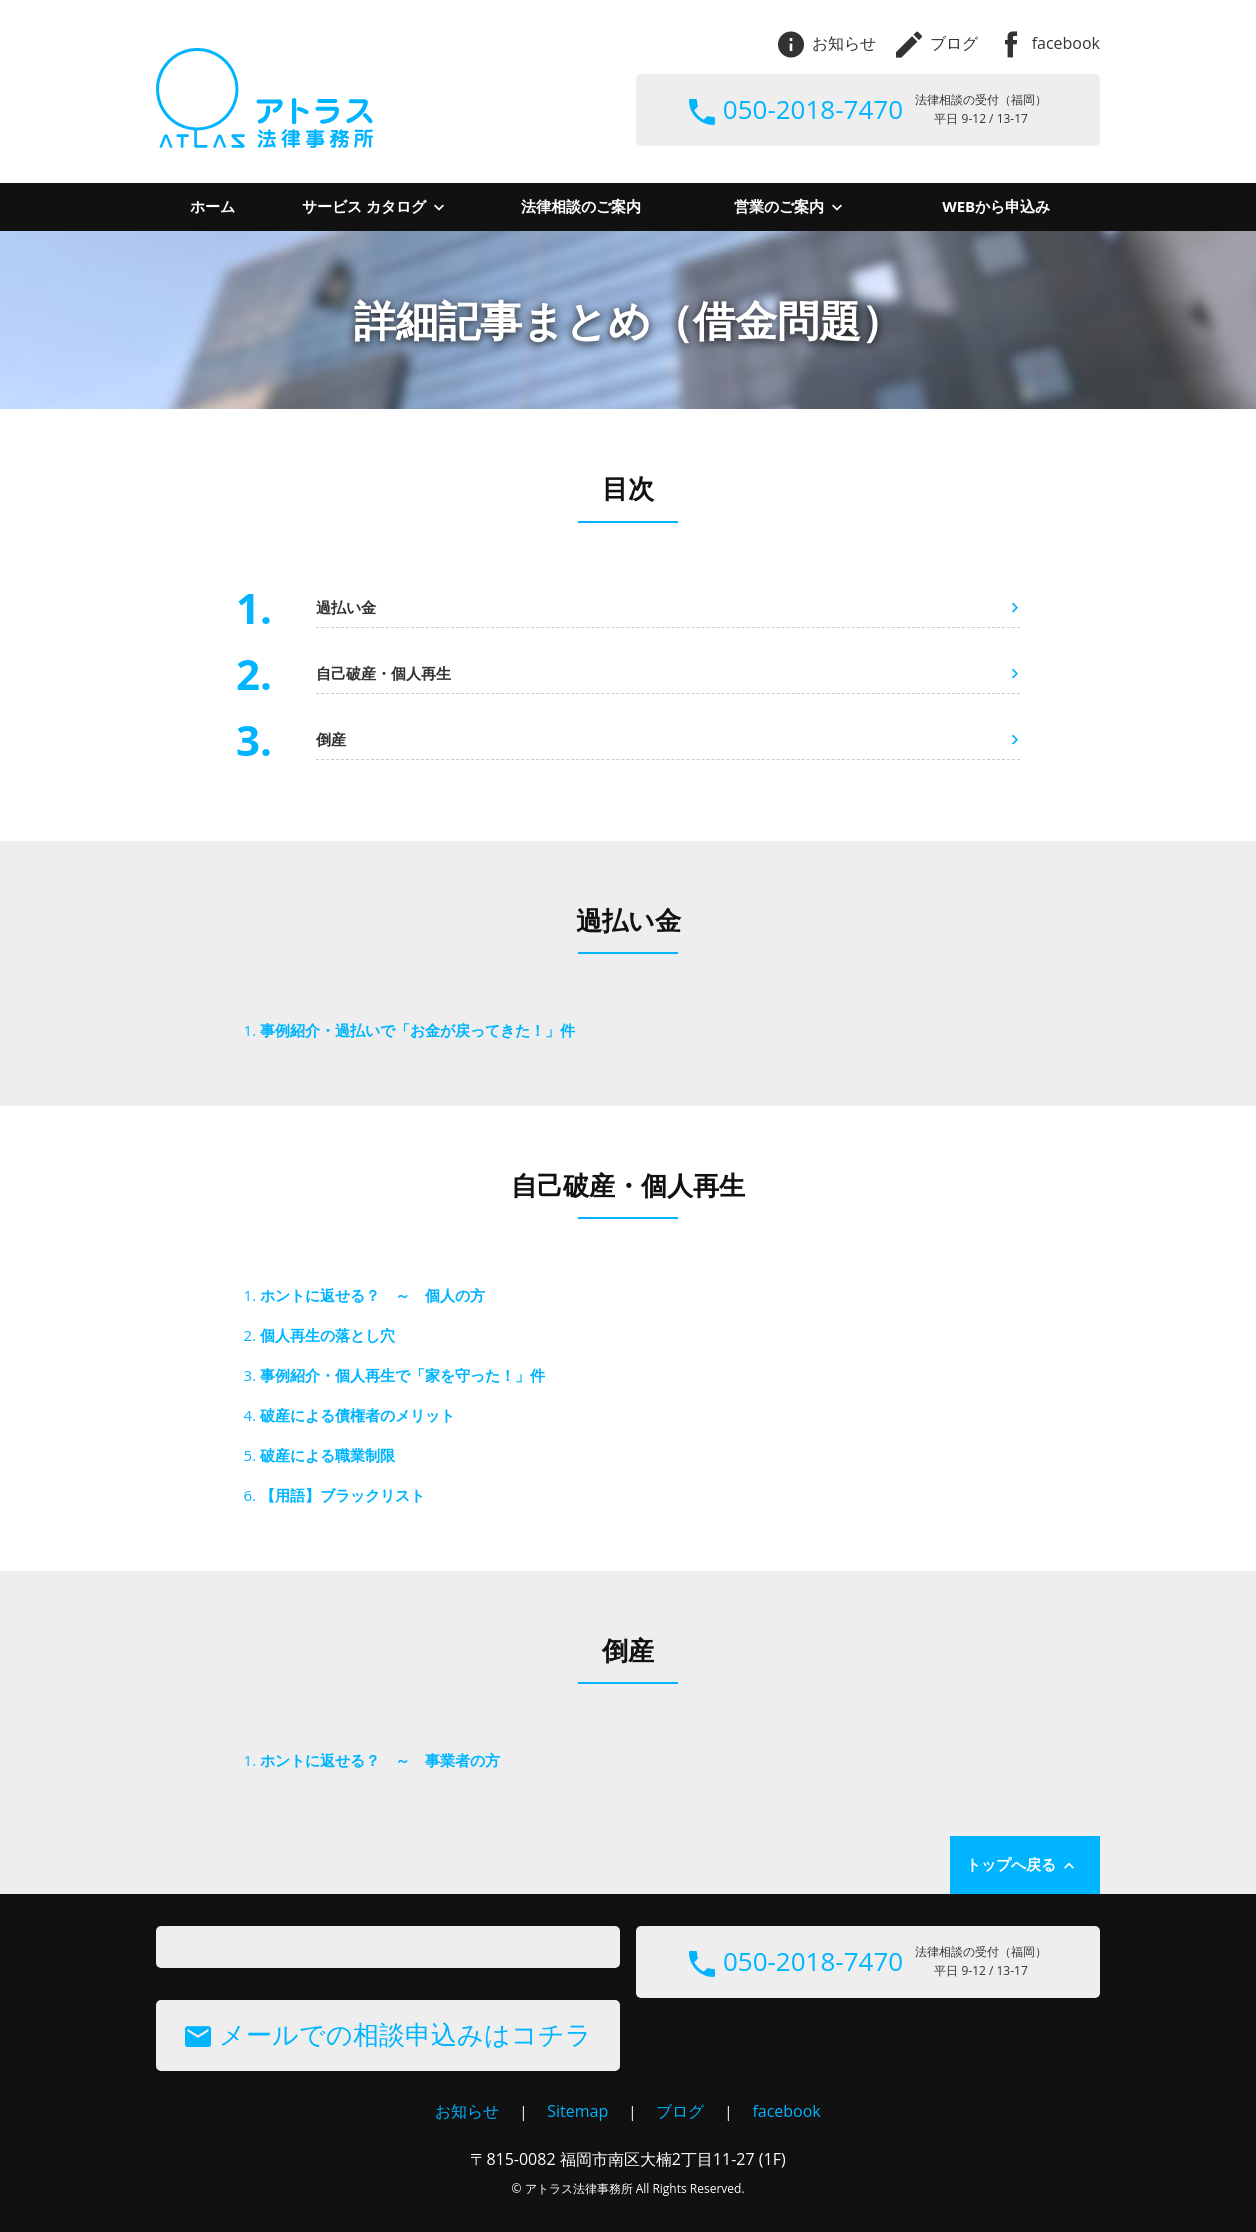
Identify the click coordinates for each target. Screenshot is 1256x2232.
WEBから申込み (996, 206)
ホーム (212, 206)
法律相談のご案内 (581, 206)
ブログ (937, 43)
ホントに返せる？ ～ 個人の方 (372, 1295)
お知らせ (827, 43)
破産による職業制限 (327, 1455)
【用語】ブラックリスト (342, 1495)
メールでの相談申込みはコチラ (388, 2034)
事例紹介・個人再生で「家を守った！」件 (402, 1375)
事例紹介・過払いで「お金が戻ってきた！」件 (417, 1030)
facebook (1049, 43)
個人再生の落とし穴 (327, 1335)
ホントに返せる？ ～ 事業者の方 (380, 1760)
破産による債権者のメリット (357, 1415)
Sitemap (577, 2111)
